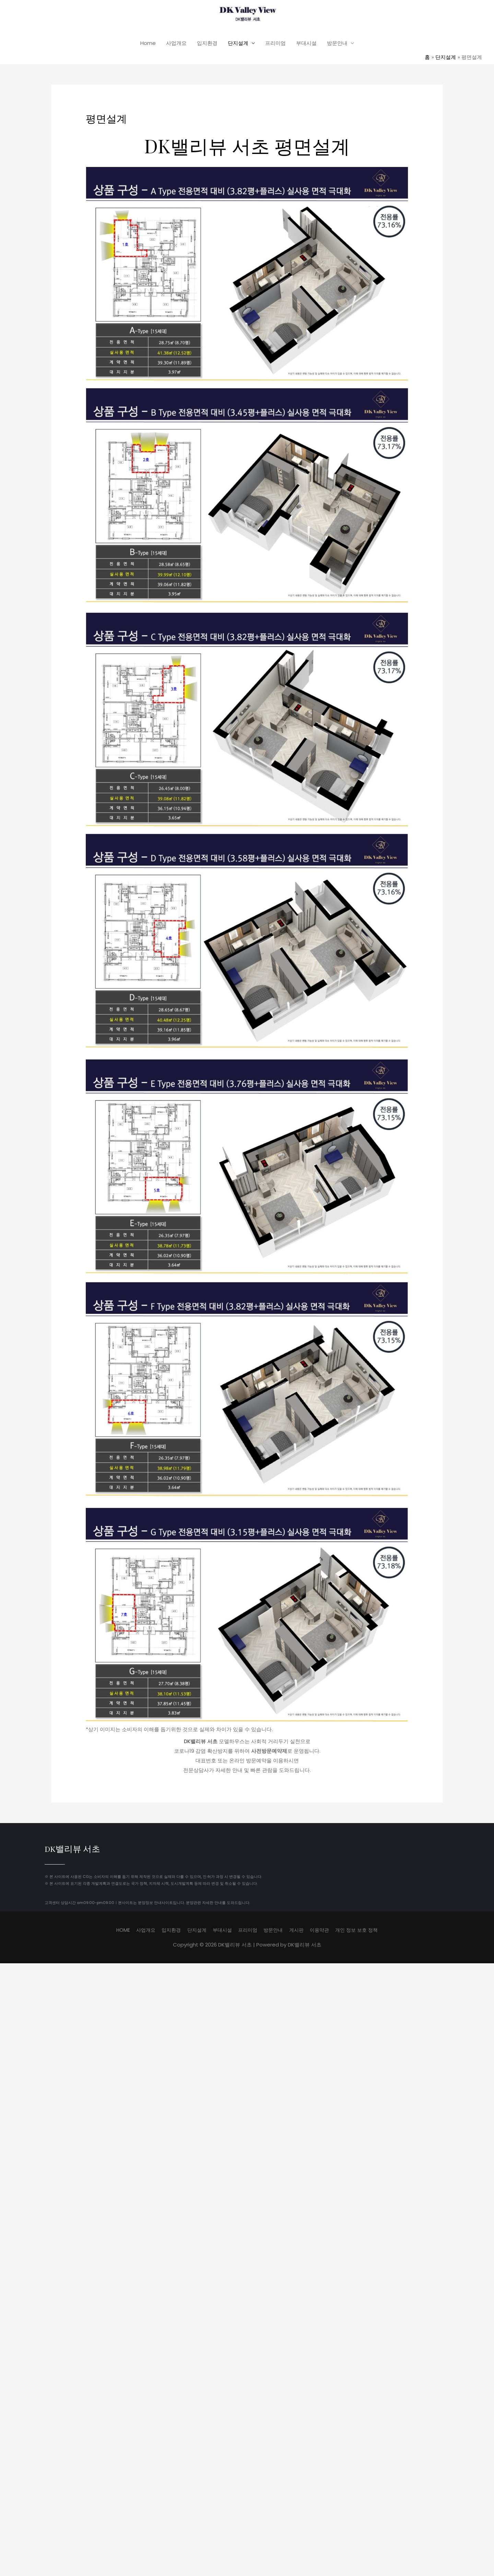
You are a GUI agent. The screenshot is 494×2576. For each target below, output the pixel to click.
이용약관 (324, 1932)
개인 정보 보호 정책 (363, 1932)
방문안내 (337, 45)
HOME (115, 1932)
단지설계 (238, 45)
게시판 (299, 1932)
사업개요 (176, 45)
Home (148, 45)
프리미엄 (275, 45)
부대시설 (306, 45)
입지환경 (207, 45)
